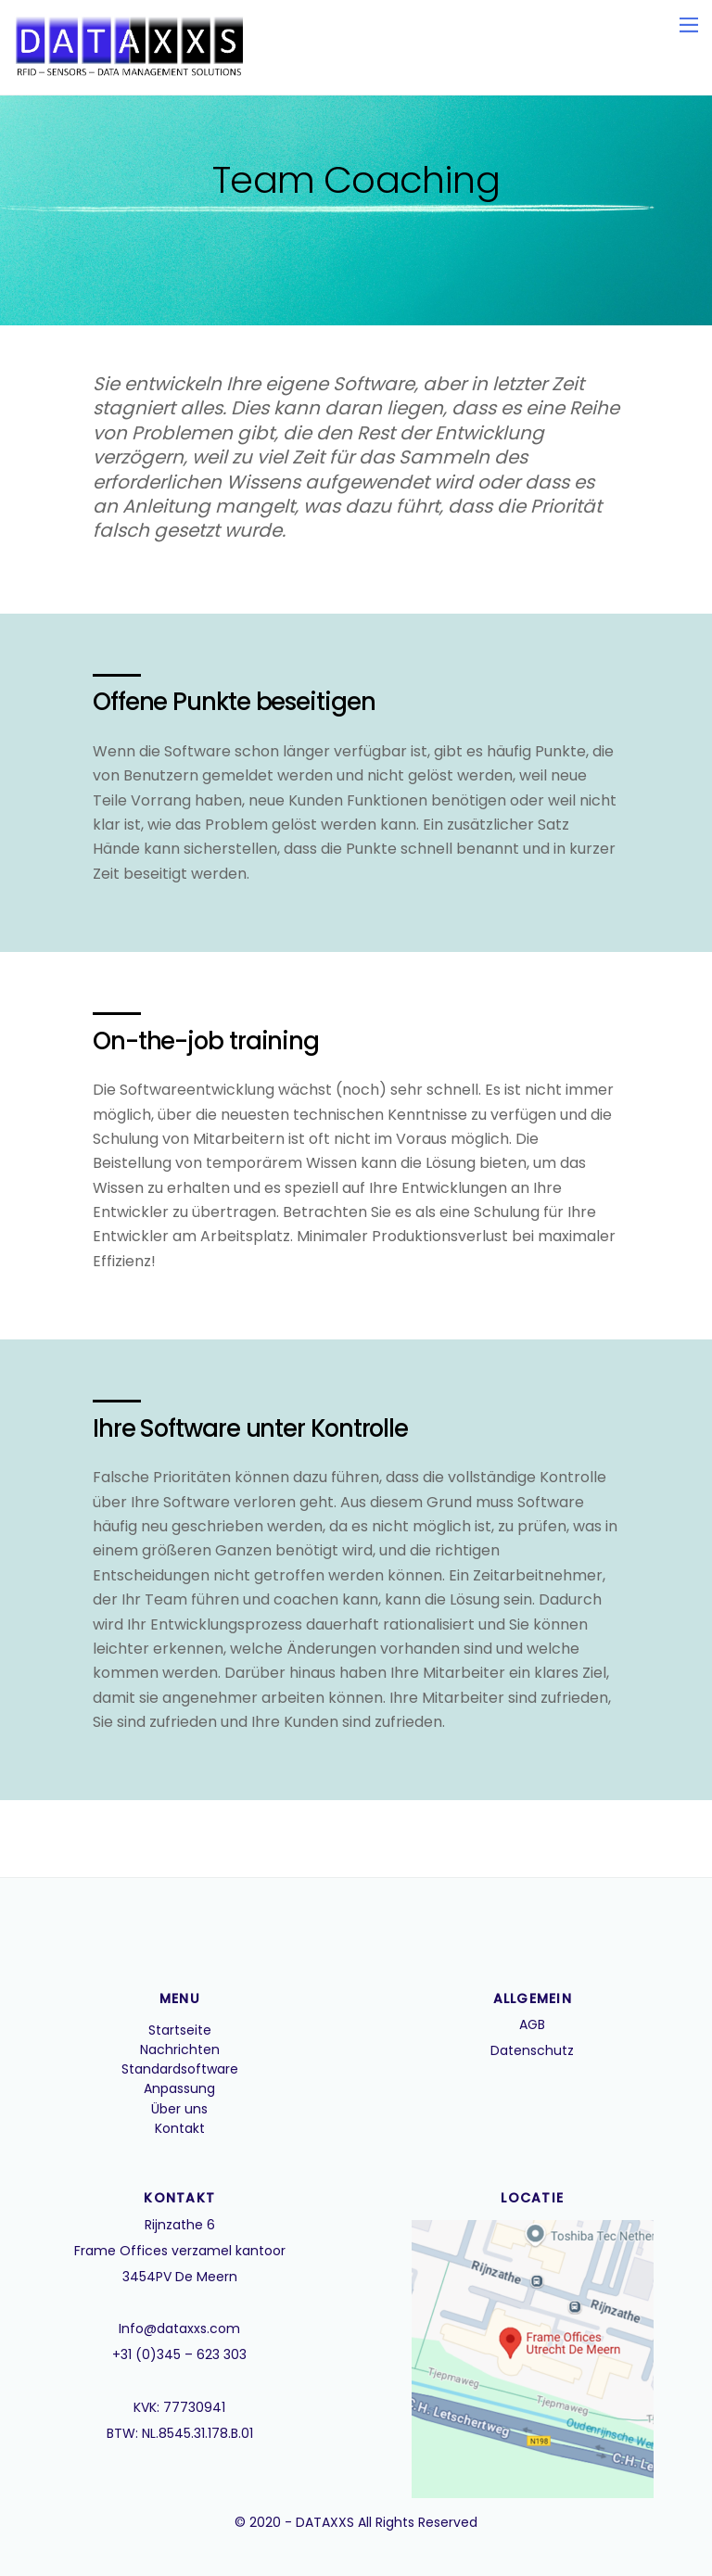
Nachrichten (180, 2049)
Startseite (179, 2030)
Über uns (179, 2109)
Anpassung (179, 2088)
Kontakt (180, 2128)
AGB (532, 2024)
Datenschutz (532, 2050)
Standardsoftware (179, 2069)
